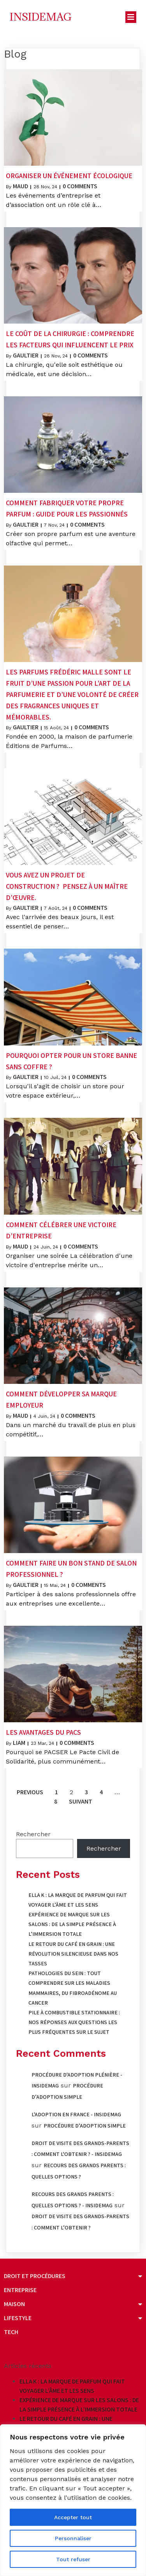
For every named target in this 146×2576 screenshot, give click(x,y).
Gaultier (26, 355)
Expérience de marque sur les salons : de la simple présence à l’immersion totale (72, 1924)
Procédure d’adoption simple (85, 2125)
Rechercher (33, 1834)
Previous (30, 1792)
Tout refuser (73, 2559)
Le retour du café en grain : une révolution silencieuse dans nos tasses (73, 1953)
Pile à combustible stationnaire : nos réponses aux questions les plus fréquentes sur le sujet (74, 2022)
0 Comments (80, 186)
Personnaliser (73, 2538)
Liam (19, 1743)
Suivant (80, 1801)
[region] (73, 2500)
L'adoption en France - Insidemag (76, 2114)
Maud (20, 186)
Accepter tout (73, 2517)
